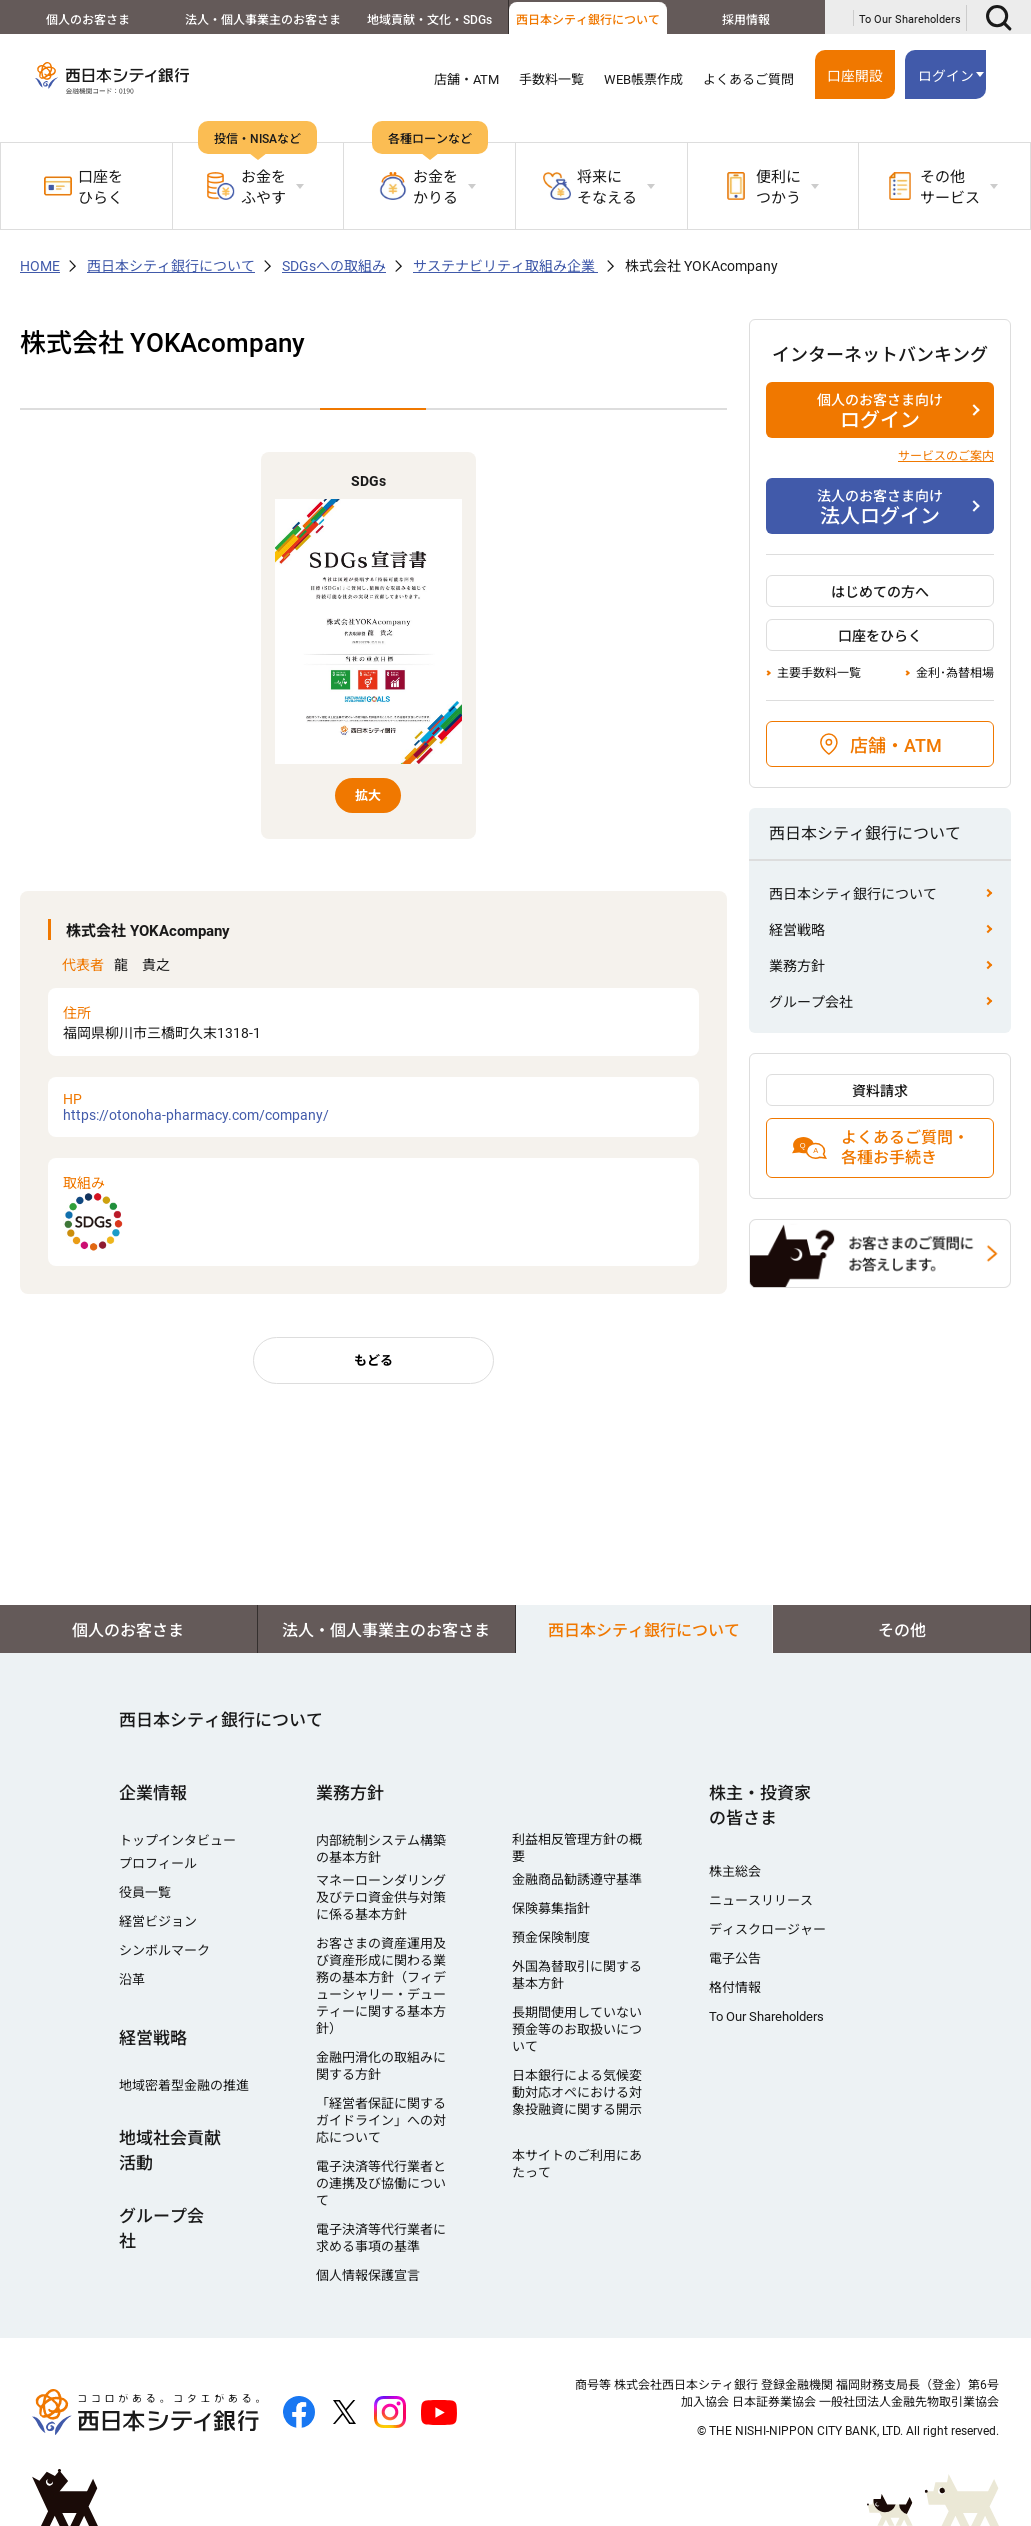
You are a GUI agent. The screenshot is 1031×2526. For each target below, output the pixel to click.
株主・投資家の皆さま (760, 1805)
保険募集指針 (551, 1908)
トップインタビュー (177, 1840)
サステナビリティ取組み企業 (505, 266)
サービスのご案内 (946, 456)
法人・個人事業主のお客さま (247, 20)
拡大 (368, 795)
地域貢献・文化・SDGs (412, 20)
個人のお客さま (82, 20)
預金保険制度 (551, 1937)
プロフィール (158, 1863)
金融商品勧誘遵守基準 (577, 1879)
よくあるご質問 (748, 79)
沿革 (132, 1979)
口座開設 (855, 76)
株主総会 (735, 1871)
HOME (40, 266)
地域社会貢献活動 (170, 2150)
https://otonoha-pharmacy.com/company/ (373, 1107)
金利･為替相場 (955, 673)
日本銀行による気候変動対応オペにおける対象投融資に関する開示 (577, 2092)
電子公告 (735, 1958)
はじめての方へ (880, 592)
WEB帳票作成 (643, 79)
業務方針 (797, 966)
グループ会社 (811, 1002)
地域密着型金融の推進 (184, 2085)
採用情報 (742, 20)
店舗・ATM (466, 79)
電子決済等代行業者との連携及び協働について (381, 2183)
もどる (373, 1360)
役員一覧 (145, 1892)
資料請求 (880, 1091)
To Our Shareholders (910, 19)
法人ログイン (880, 507)
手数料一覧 (551, 79)
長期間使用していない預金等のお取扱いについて (577, 2029)
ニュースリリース (761, 1900)
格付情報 (735, 1987)
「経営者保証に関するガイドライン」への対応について (381, 2120)
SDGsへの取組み (334, 266)
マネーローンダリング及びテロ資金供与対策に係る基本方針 (381, 1897)
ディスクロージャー (767, 1929)
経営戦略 (797, 930)
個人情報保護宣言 (368, 2275)
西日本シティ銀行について (577, 20)
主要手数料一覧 (819, 673)
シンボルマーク (164, 1950)
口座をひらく (83, 187)
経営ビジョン (158, 1921)
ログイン (946, 76)
